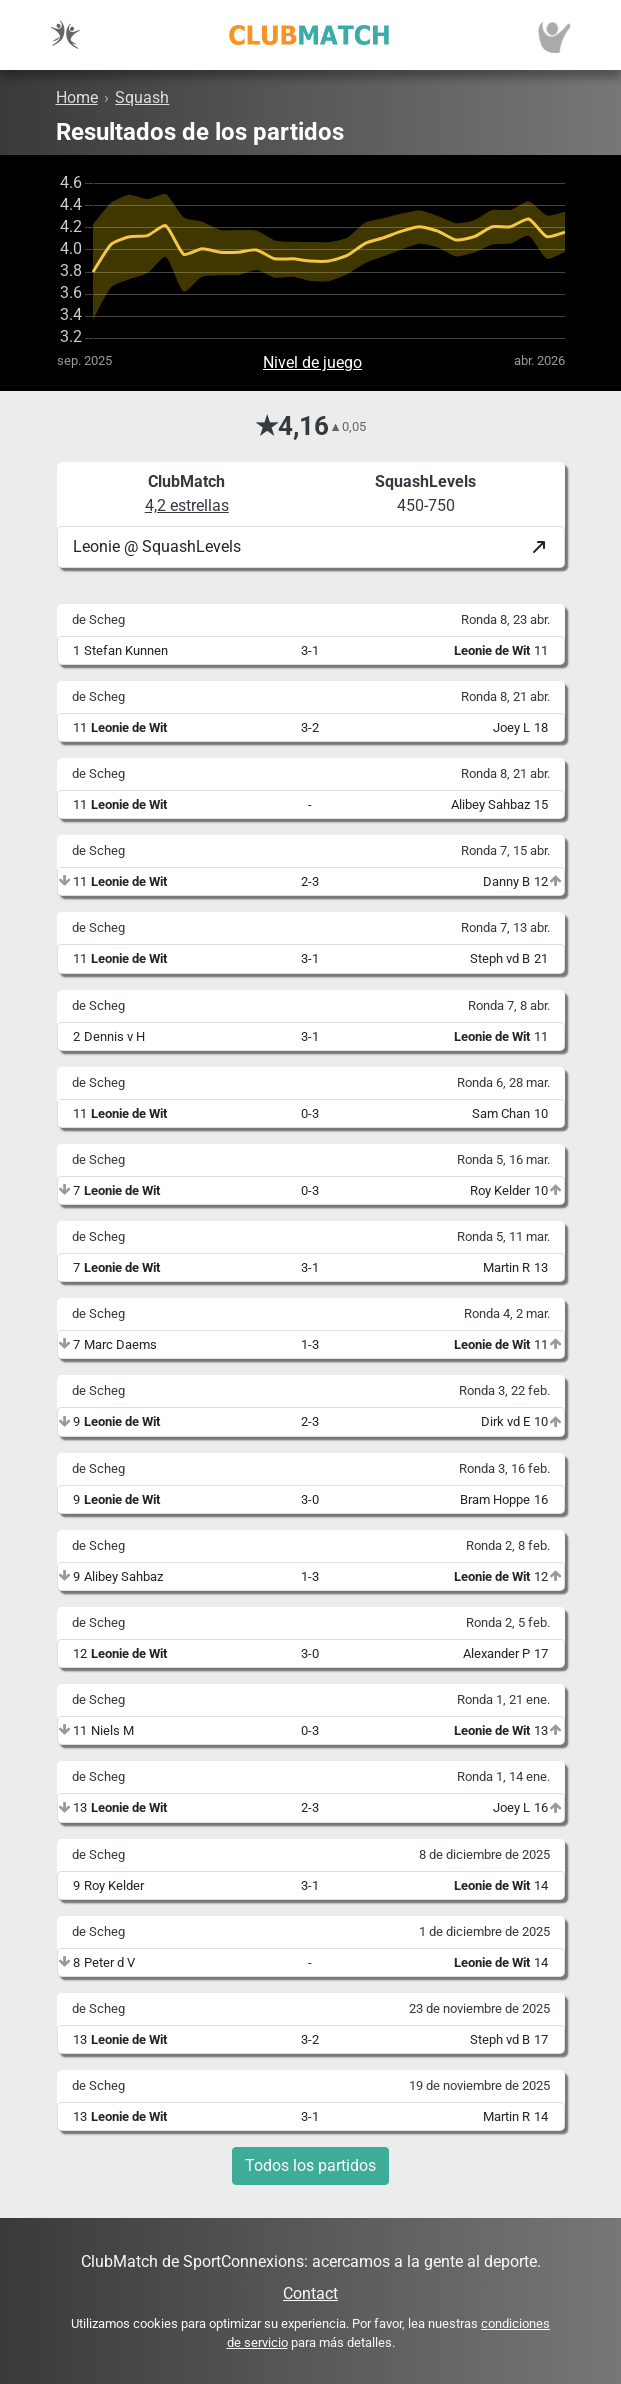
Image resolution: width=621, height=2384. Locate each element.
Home (77, 97)
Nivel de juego (312, 362)
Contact (310, 2293)
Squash (142, 97)
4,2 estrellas (187, 505)
